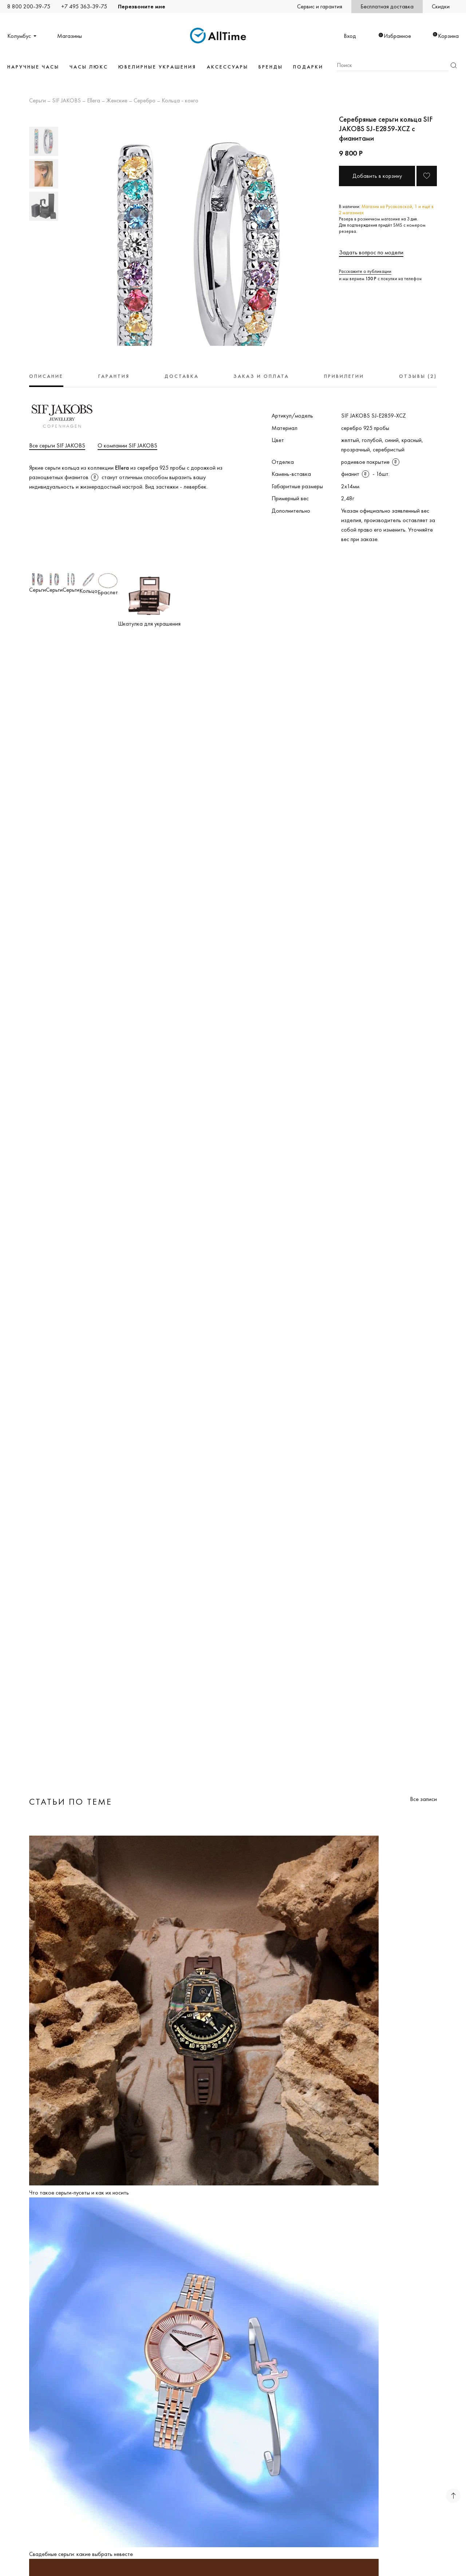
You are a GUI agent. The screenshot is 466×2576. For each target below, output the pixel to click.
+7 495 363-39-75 (84, 6)
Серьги (37, 101)
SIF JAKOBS (66, 101)
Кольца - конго (180, 101)
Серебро (144, 101)
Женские (116, 101)
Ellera (93, 101)
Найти (454, 65)
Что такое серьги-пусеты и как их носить (79, 2192)
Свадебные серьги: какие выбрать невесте (81, 2554)
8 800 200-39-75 (28, 6)
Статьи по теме (70, 1801)
